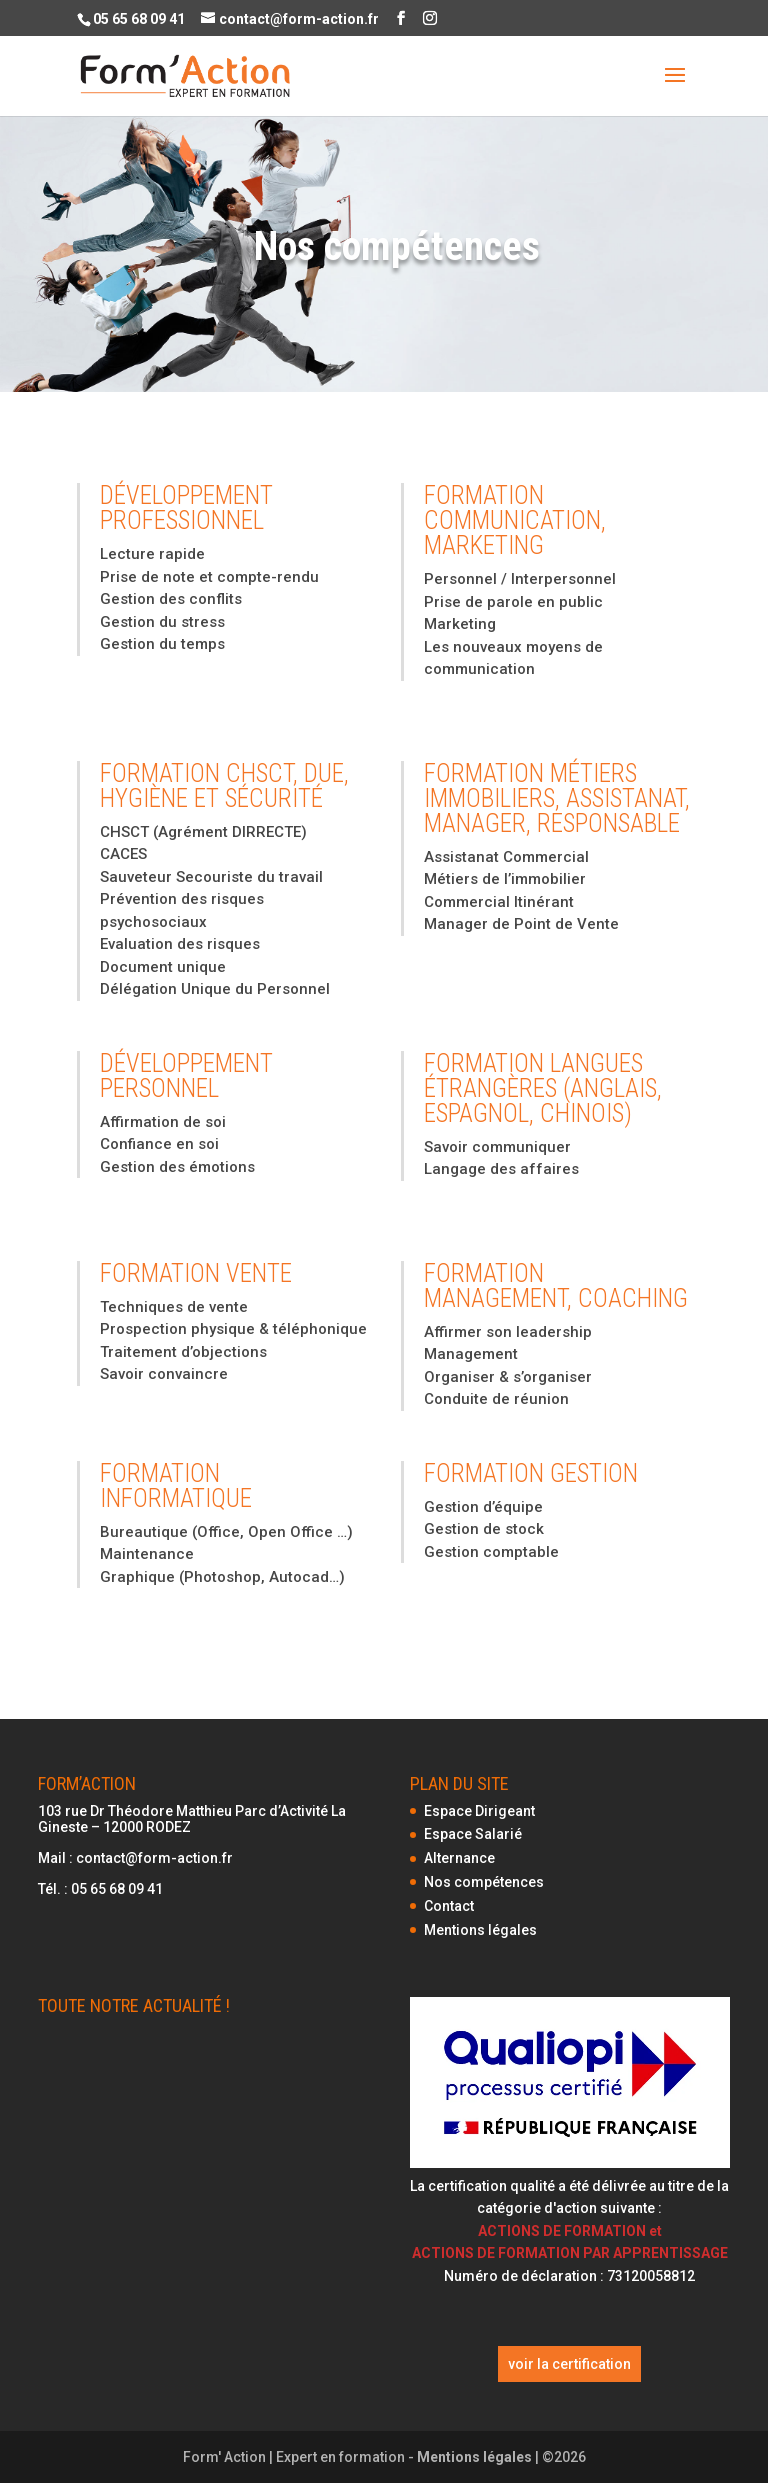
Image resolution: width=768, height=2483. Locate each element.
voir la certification (569, 2364)
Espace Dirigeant (479, 1811)
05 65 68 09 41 (117, 1889)
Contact (449, 1906)
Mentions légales (480, 1930)
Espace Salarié (473, 1834)
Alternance (459, 1858)
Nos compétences (484, 1882)
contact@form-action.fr (154, 1858)
